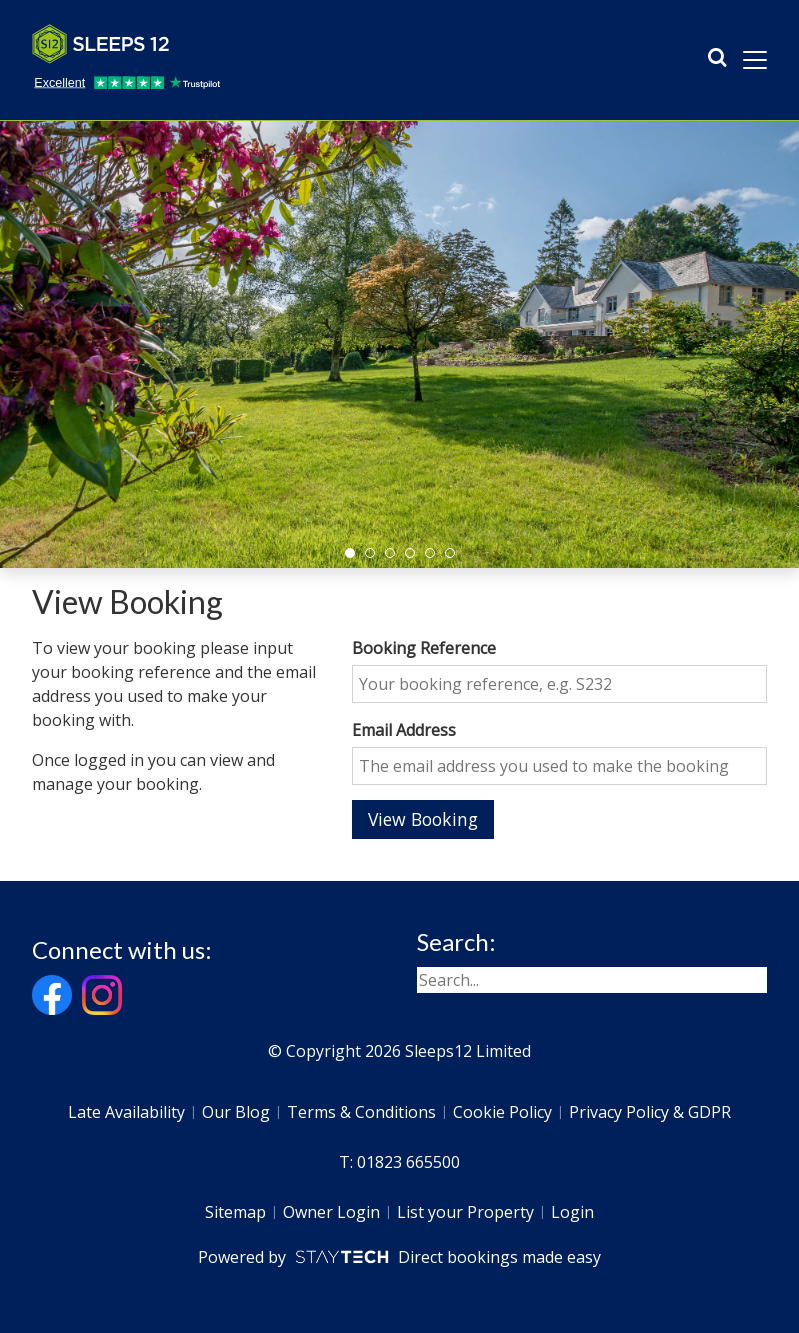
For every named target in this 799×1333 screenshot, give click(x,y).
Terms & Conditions (361, 1112)
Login (572, 1212)
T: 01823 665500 (399, 1162)
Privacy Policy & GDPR (650, 1112)
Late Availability (126, 1112)
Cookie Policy (502, 1112)
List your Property (465, 1212)
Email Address (404, 730)
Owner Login (331, 1212)
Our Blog (236, 1112)
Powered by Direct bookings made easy (399, 1257)
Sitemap (235, 1212)
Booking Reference (424, 648)
